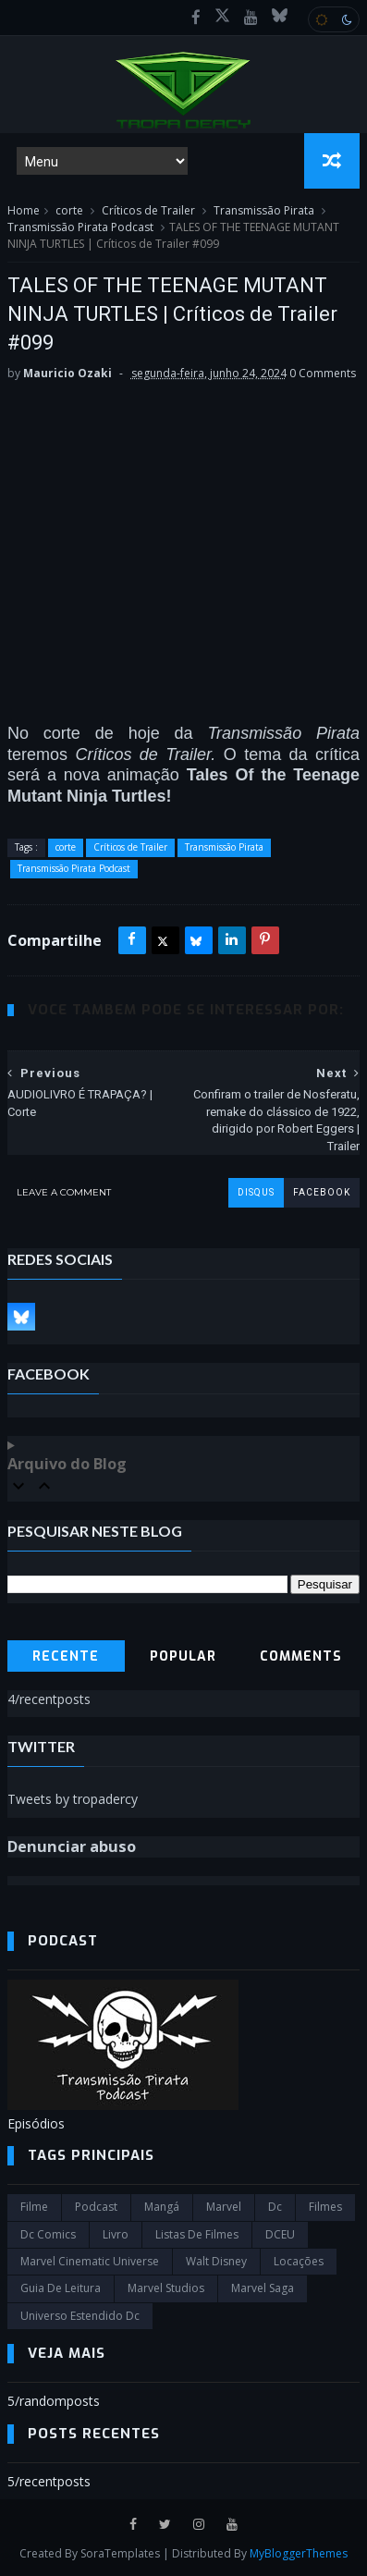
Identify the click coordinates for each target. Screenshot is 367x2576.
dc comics (48, 2234)
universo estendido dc (80, 2316)
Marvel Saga (262, 2288)
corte (69, 210)
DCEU (280, 2234)
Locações (299, 2261)
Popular (183, 1656)
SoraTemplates (120, 2553)
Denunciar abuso (71, 1846)
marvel (223, 2206)
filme (34, 2206)
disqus (256, 1192)
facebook (321, 1192)
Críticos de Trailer (148, 210)
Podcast (96, 2206)
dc (275, 2206)
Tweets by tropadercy (72, 1799)
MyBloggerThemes (299, 2553)
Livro (115, 2234)
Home (23, 210)
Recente (65, 1656)
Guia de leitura (60, 2288)
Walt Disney (216, 2261)
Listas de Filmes (197, 2234)
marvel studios (166, 2288)
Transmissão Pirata (264, 210)
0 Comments (322, 373)
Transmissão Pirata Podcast (80, 227)
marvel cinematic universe (89, 2261)
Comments (301, 1656)
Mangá (161, 2206)
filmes (325, 2206)
